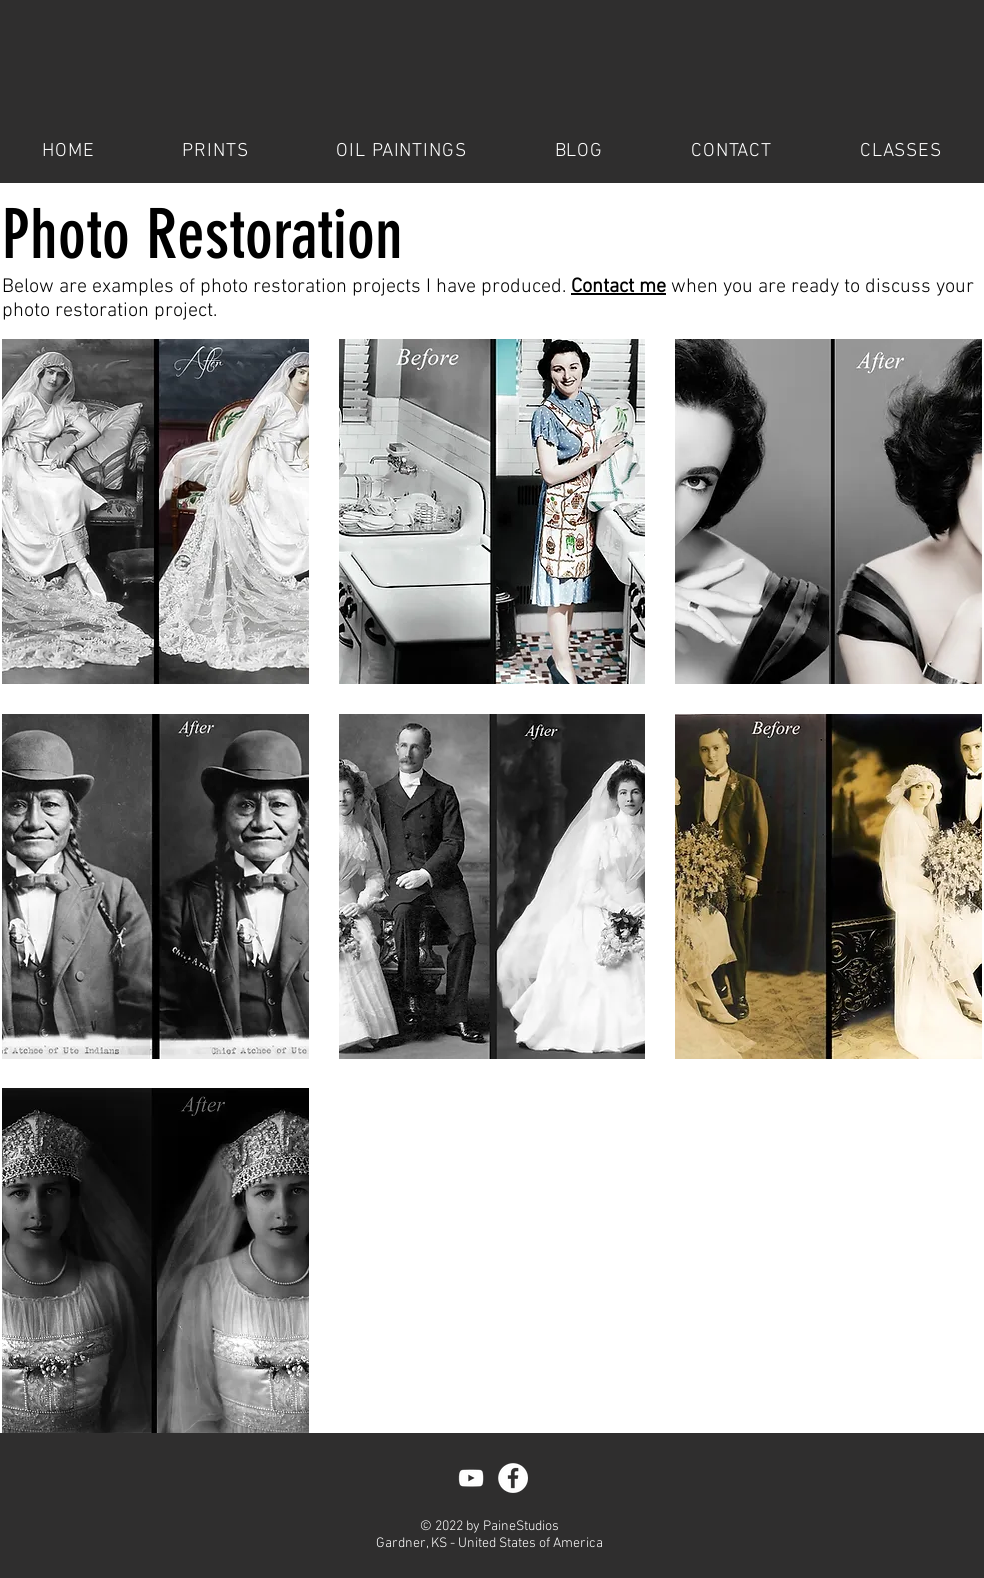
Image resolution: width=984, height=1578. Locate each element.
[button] (155, 511)
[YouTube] (471, 1478)
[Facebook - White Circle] (513, 1478)
